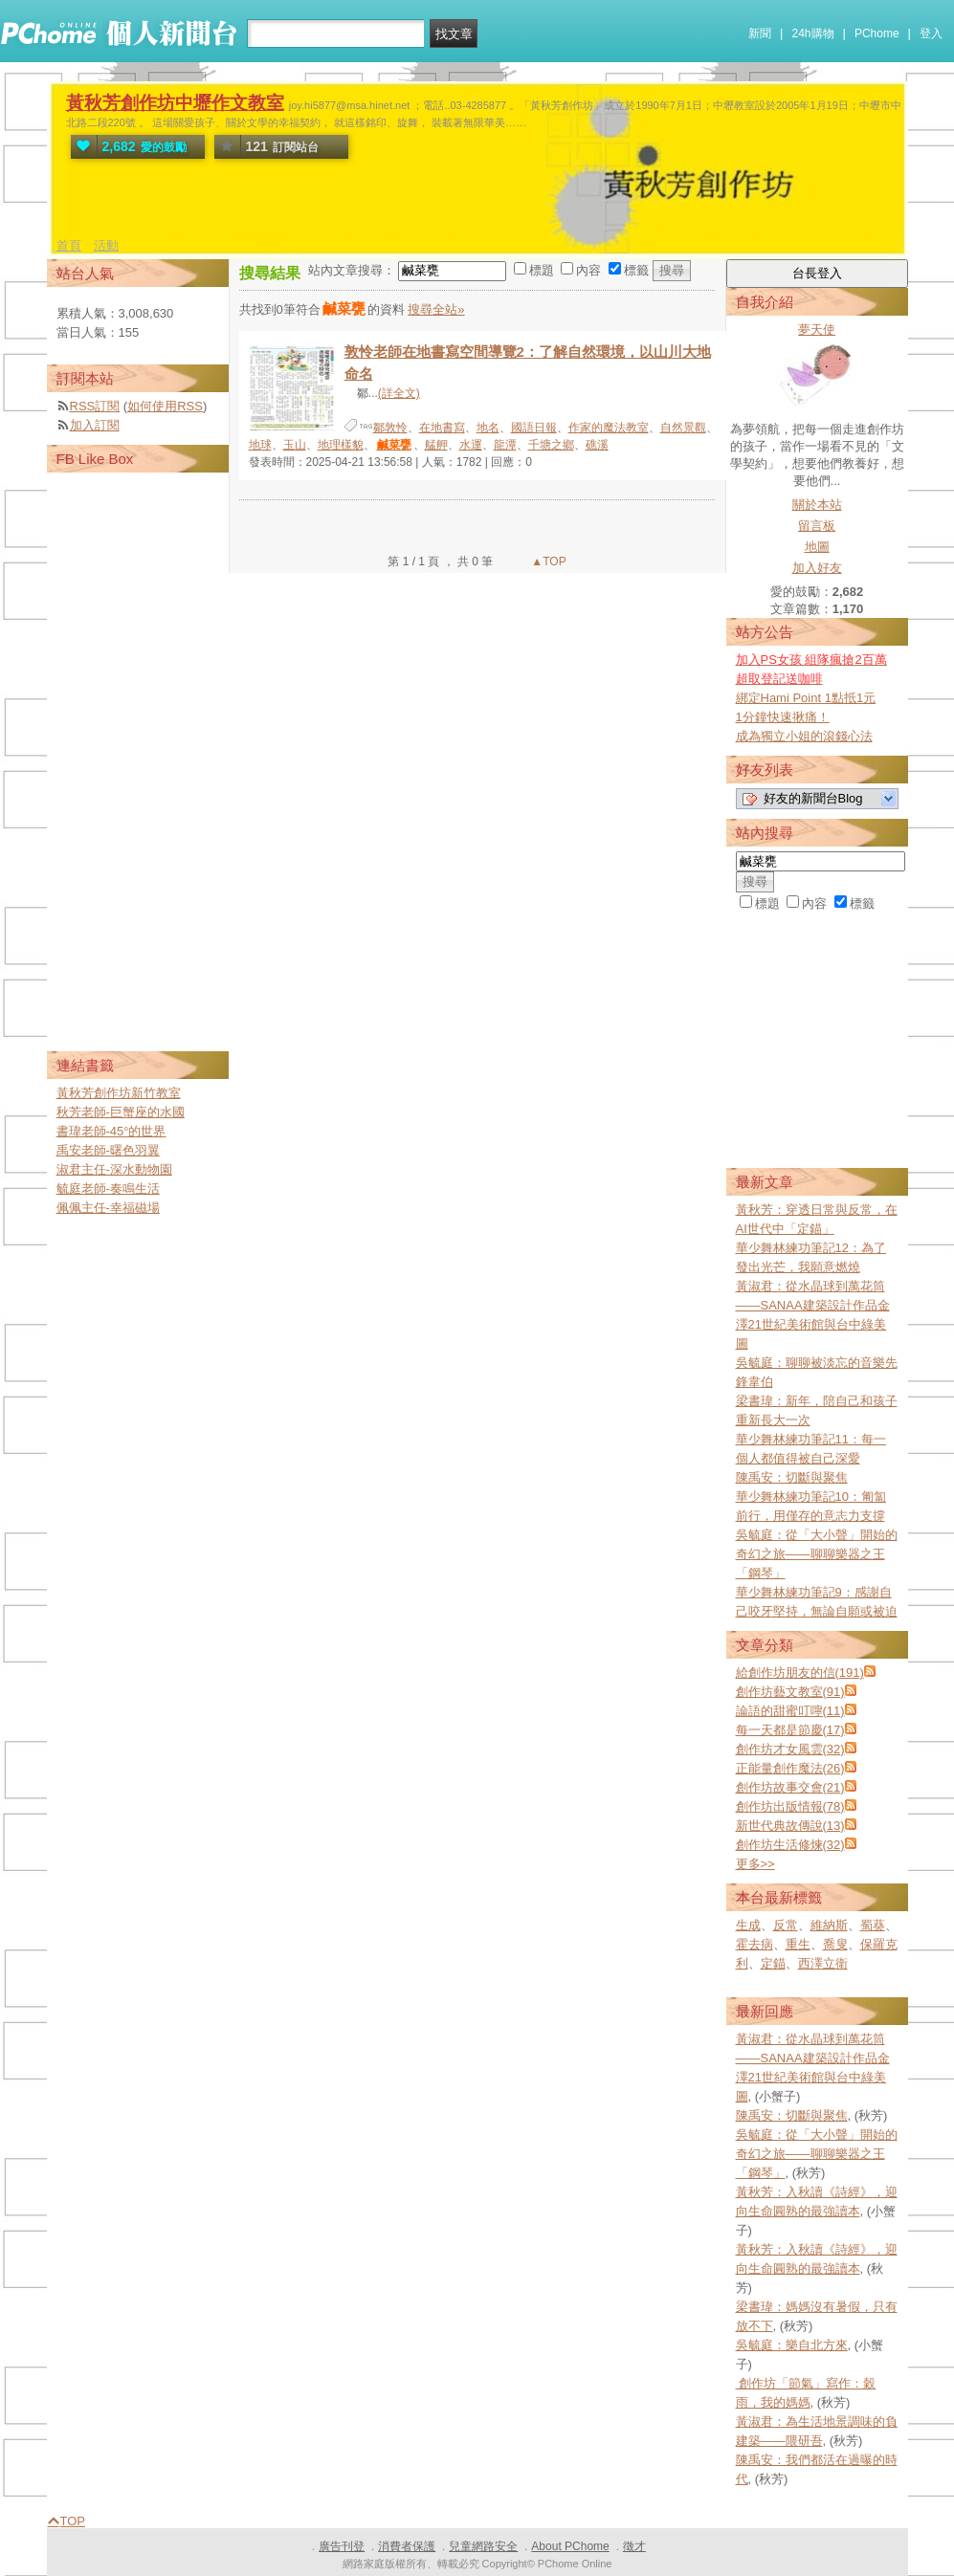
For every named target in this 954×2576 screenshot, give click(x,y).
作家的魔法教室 (608, 427)
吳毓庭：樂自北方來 (792, 2345)
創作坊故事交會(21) (790, 1787)
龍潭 (505, 444)
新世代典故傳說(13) (790, 1825)
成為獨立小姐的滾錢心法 (804, 736)
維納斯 (829, 1925)
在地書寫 (442, 427)
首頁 (68, 245)
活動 (106, 245)
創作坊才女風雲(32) (790, 1749)
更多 (755, 1864)
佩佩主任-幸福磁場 (108, 1207)
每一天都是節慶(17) (790, 1730)
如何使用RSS (165, 406)
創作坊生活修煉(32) (790, 1845)
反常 (785, 1925)
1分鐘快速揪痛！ (783, 717)
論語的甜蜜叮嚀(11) (790, 1711)
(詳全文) (399, 393)
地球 (260, 444)
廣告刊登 (342, 2546)
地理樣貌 (341, 444)
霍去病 (754, 1944)
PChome (876, 33)
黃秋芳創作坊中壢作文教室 (175, 103)
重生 (798, 1944)
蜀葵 (872, 1925)
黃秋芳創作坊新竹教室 (118, 1093)
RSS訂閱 (95, 406)
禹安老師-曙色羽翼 (108, 1150)
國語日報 (534, 427)
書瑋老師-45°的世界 (111, 1131)
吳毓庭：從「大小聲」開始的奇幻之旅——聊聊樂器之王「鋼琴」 (817, 1554)
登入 (931, 33)
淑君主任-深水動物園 (114, 1169)
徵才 (634, 2546)
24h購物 (813, 33)
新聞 (759, 33)
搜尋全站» (436, 309)
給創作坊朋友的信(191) (800, 1672)
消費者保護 (406, 2546)
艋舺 (436, 444)
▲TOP (547, 561)
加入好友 (817, 568)
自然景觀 (683, 427)
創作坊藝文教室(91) (790, 1691)
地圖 (817, 546)
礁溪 (597, 444)
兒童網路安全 (483, 2546)
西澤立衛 (823, 1963)
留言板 (816, 525)
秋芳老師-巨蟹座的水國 (120, 1112)
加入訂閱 (95, 425)
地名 (488, 427)
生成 (748, 1925)
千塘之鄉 (551, 444)
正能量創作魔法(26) (790, 1768)
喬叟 (835, 1944)
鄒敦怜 (390, 427)
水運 (470, 444)
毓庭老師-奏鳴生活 (108, 1188)
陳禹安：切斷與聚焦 (792, 1477)
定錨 (773, 1963)
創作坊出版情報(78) (790, 1806)
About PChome (570, 2546)
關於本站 (817, 504)
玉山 (294, 444)
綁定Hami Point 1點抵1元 (806, 698)
